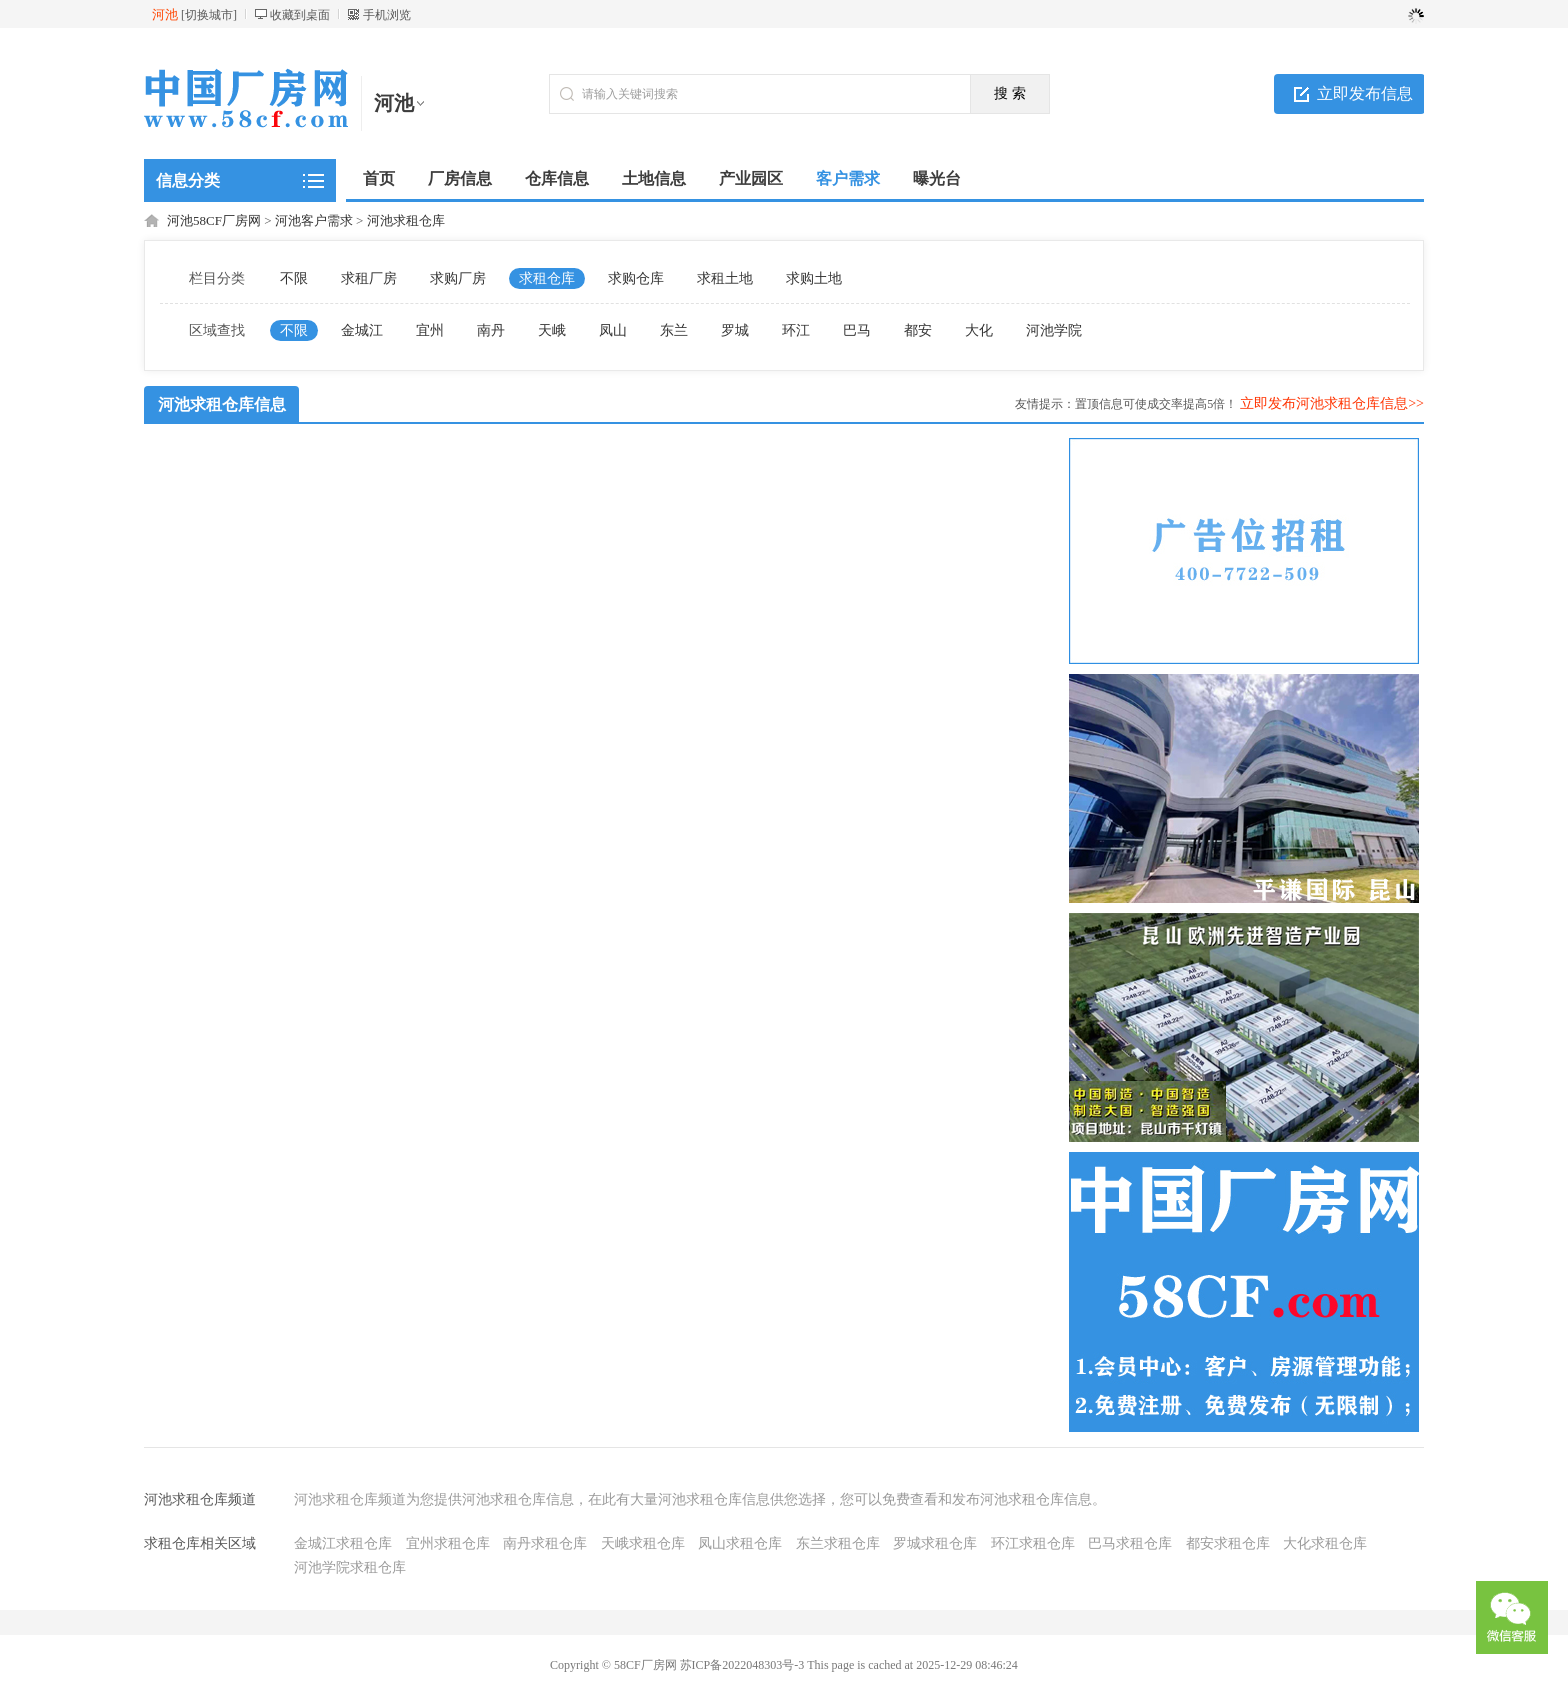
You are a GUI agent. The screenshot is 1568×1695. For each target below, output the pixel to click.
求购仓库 (636, 278)
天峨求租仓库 (643, 1543)
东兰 (674, 330)
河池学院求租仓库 (350, 1567)
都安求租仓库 (1228, 1543)
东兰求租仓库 (838, 1543)
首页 (379, 178)
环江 (796, 330)
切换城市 (209, 15)
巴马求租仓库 (1130, 1543)
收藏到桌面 (300, 15)
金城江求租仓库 (343, 1543)
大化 (979, 330)
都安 (918, 330)
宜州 (430, 330)
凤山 (613, 330)
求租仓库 (547, 278)
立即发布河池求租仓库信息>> (1332, 403)
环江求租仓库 (1033, 1543)
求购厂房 (458, 278)
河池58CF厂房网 (214, 220)
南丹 (491, 330)
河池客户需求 (314, 220)
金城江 (362, 330)
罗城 (735, 330)
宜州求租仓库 (448, 1543)
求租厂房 (369, 278)
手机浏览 (387, 15)
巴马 (857, 330)
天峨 (552, 330)
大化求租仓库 (1325, 1543)
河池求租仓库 (406, 220)
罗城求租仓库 (935, 1543)
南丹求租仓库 (545, 1543)
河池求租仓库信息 (222, 404)
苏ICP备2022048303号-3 (742, 1665)
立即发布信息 (1365, 93)
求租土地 (725, 278)
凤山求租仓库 (740, 1543)
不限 (294, 278)
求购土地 (814, 278)
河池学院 (1054, 330)
